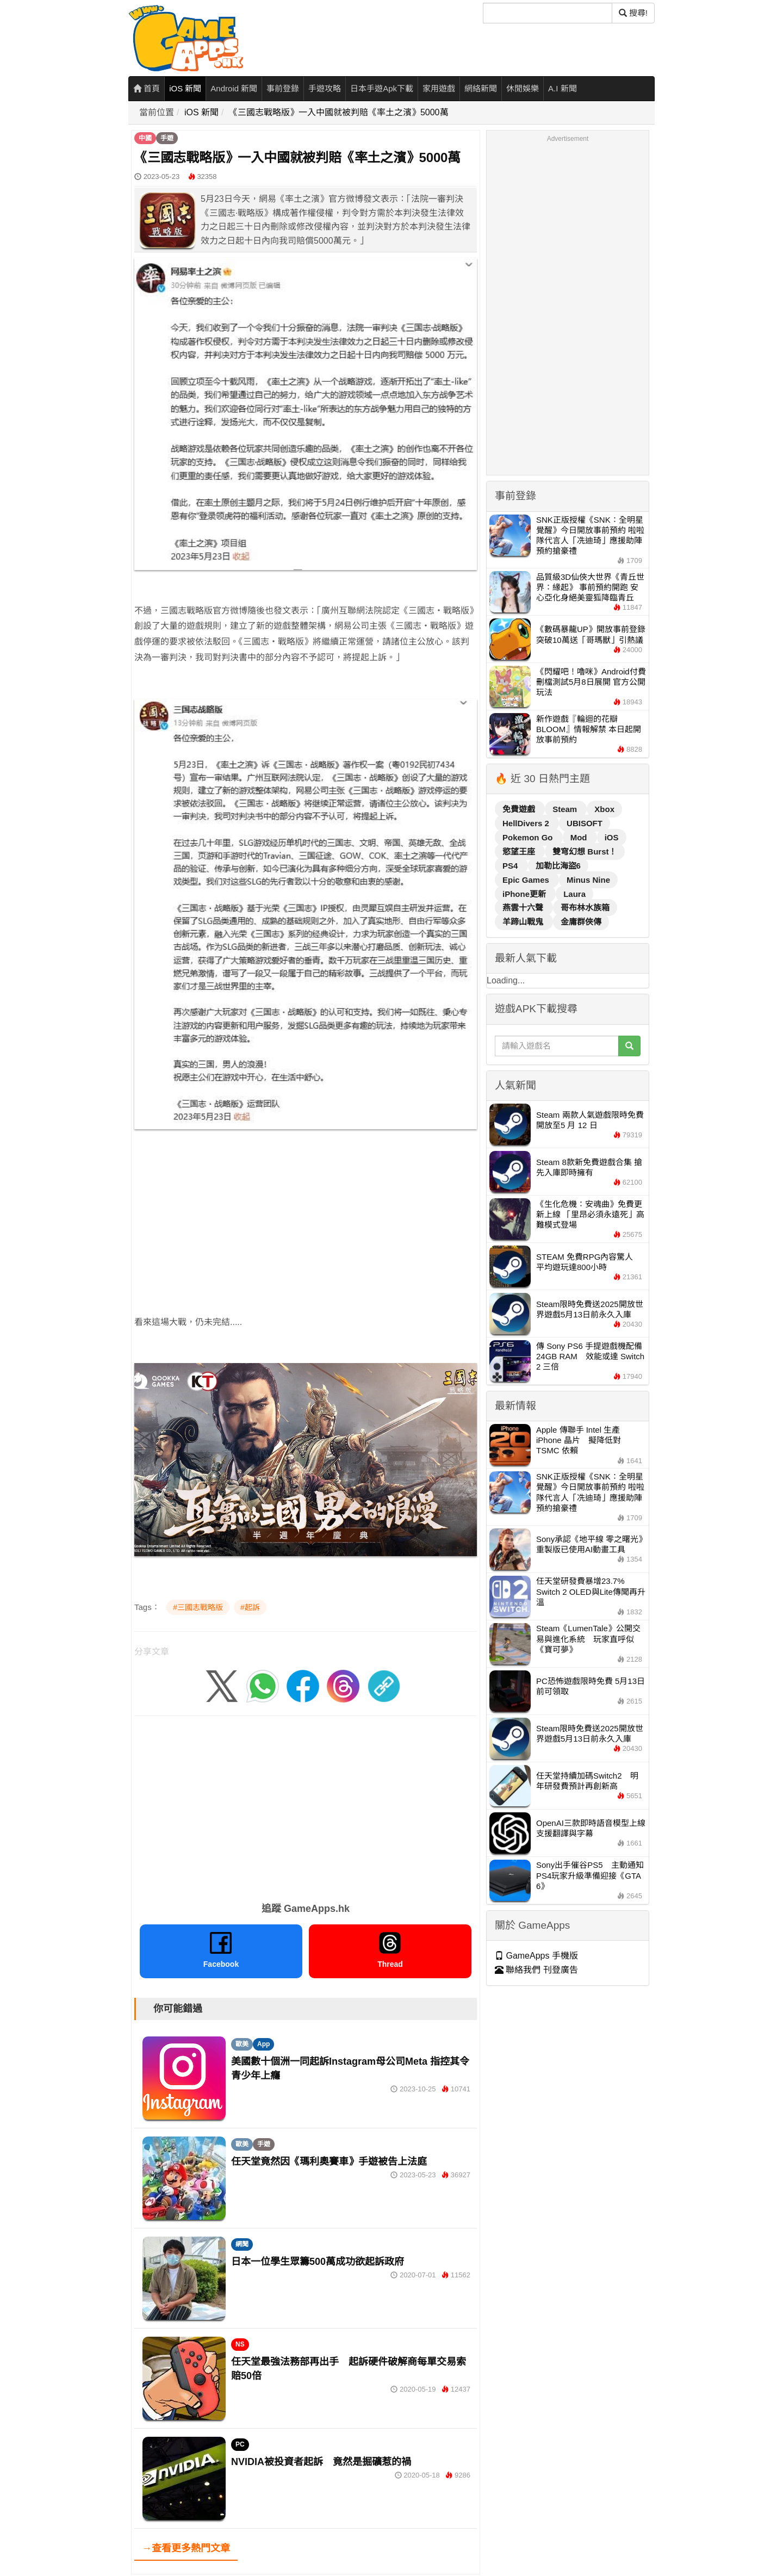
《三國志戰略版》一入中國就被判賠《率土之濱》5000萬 (339, 112)
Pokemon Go (528, 837)
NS (240, 2344)
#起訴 (250, 1607)
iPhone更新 (525, 894)
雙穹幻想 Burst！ (584, 851)
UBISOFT (584, 823)
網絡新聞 (480, 88)
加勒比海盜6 (558, 865)
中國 (145, 138)
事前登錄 (282, 88)
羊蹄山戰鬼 (523, 921)
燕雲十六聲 (523, 907)
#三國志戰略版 (198, 1607)
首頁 (146, 88)
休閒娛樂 (522, 88)
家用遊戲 (438, 88)
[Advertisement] (305, 1214)
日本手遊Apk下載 (381, 88)
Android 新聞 (233, 88)
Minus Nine (588, 879)
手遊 (166, 138)
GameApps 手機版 (536, 1955)
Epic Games (526, 879)
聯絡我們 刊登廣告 (536, 1969)
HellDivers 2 (526, 823)
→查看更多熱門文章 (186, 2548)
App (263, 2044)
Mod (579, 837)
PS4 (511, 865)
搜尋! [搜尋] (633, 12)
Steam (565, 809)
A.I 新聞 (562, 88)
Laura (574, 894)
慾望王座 (519, 851)
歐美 (241, 2044)
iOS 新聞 (185, 88)
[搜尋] (547, 13)
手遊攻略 (324, 88)
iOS (612, 837)
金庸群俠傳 (581, 921)
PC (240, 2444)
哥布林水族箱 (585, 907)
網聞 (241, 2244)
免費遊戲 (519, 809)
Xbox (604, 809)
